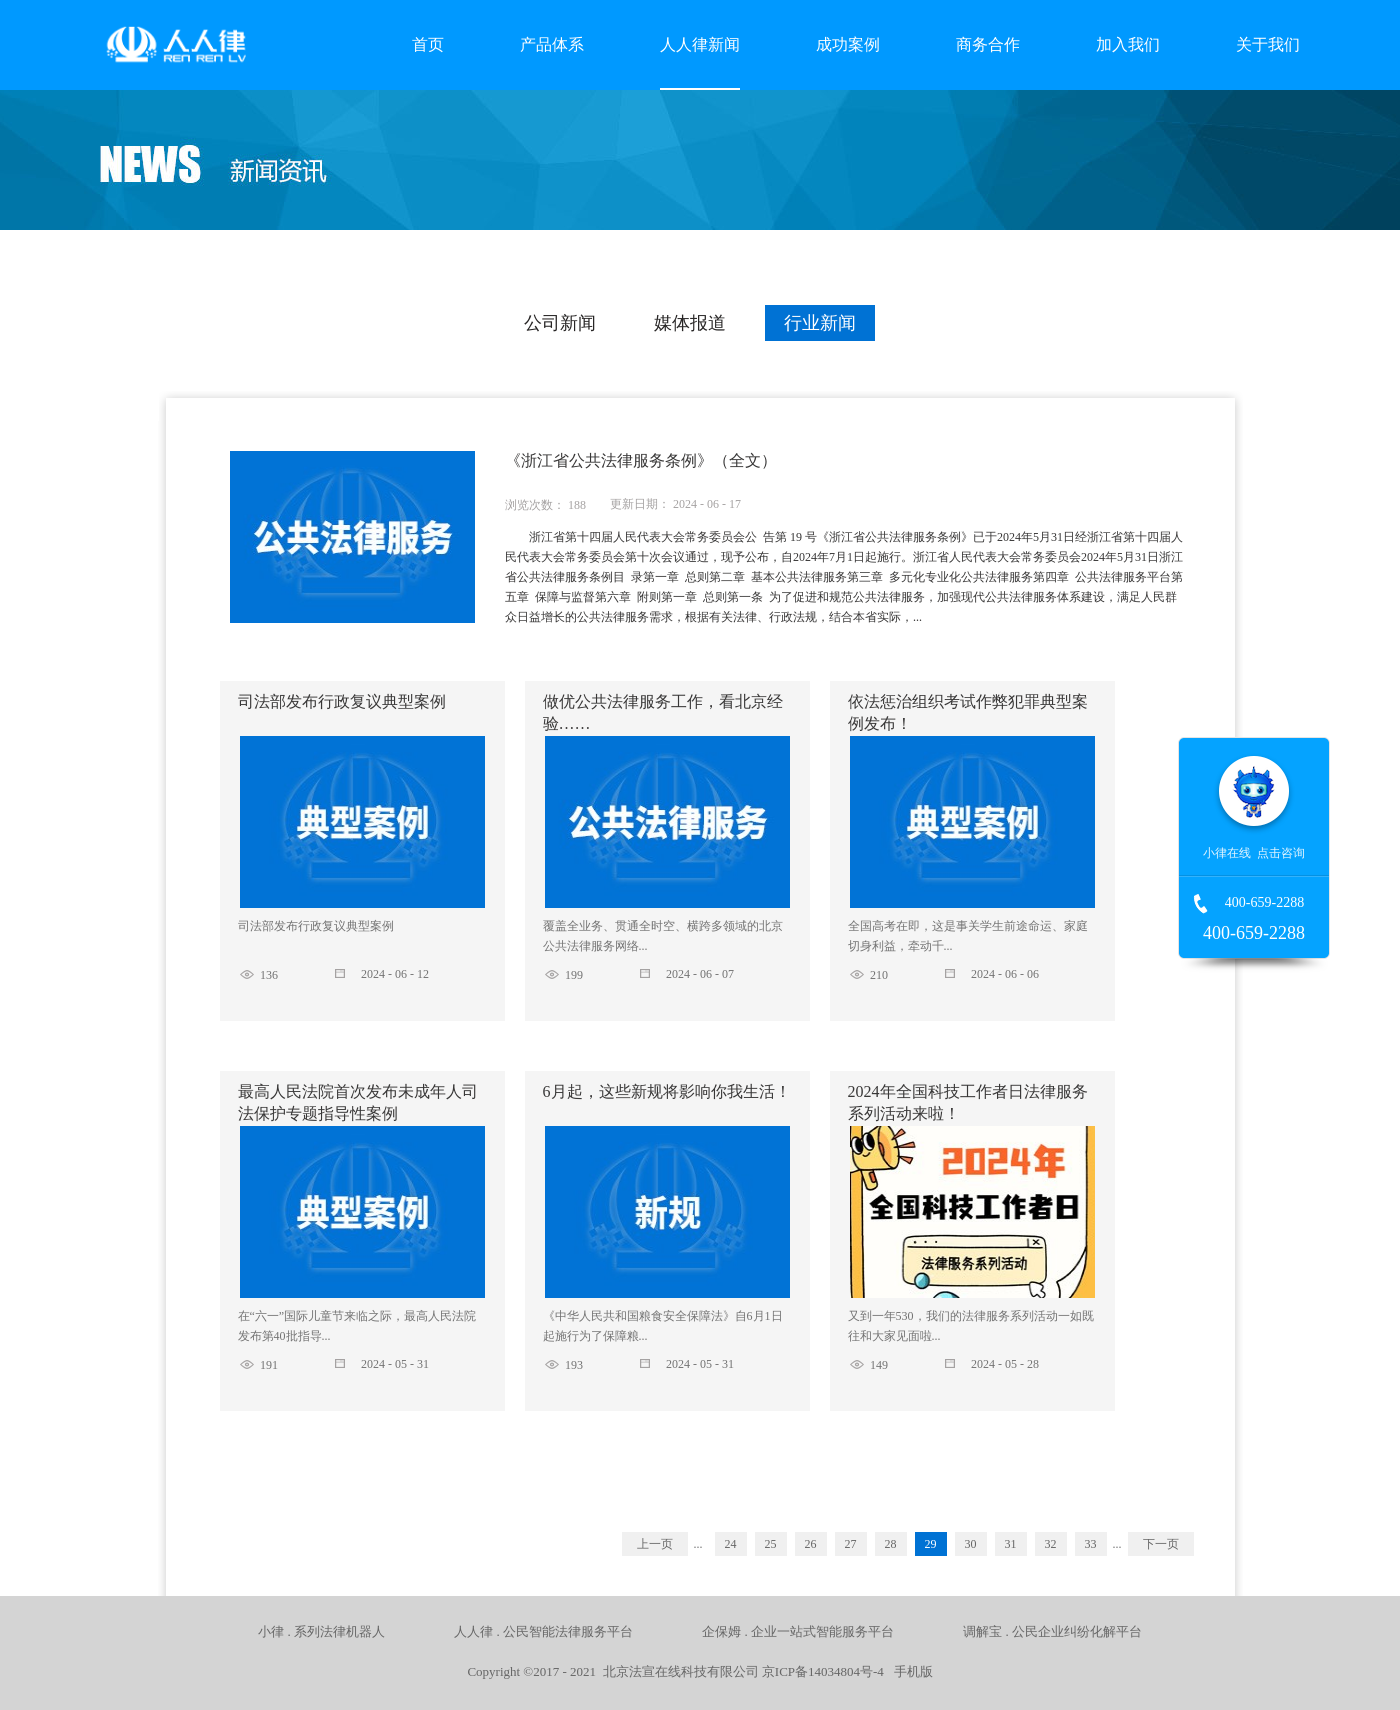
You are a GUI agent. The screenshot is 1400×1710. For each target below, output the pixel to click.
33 (1091, 1544)
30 (971, 1544)
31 (1011, 1544)
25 (771, 1544)
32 (1051, 1544)
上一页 (655, 1544)
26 (811, 1544)
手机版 (910, 1671)
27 (851, 1544)
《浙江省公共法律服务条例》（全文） (641, 460)
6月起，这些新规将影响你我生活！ (667, 1091)
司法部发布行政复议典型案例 (342, 701)
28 (891, 1544)
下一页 (1161, 1544)
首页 (428, 44)
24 (731, 1544)
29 (931, 1544)
